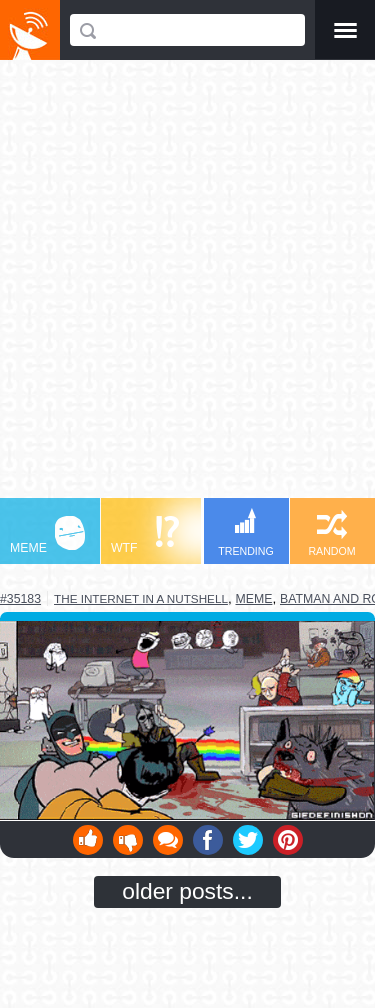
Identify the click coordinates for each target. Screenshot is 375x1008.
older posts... (187, 891)
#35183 (20, 599)
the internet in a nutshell (141, 598)
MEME (47, 535)
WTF (145, 535)
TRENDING (246, 532)
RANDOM (331, 533)
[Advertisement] (187, 288)
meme (254, 599)
